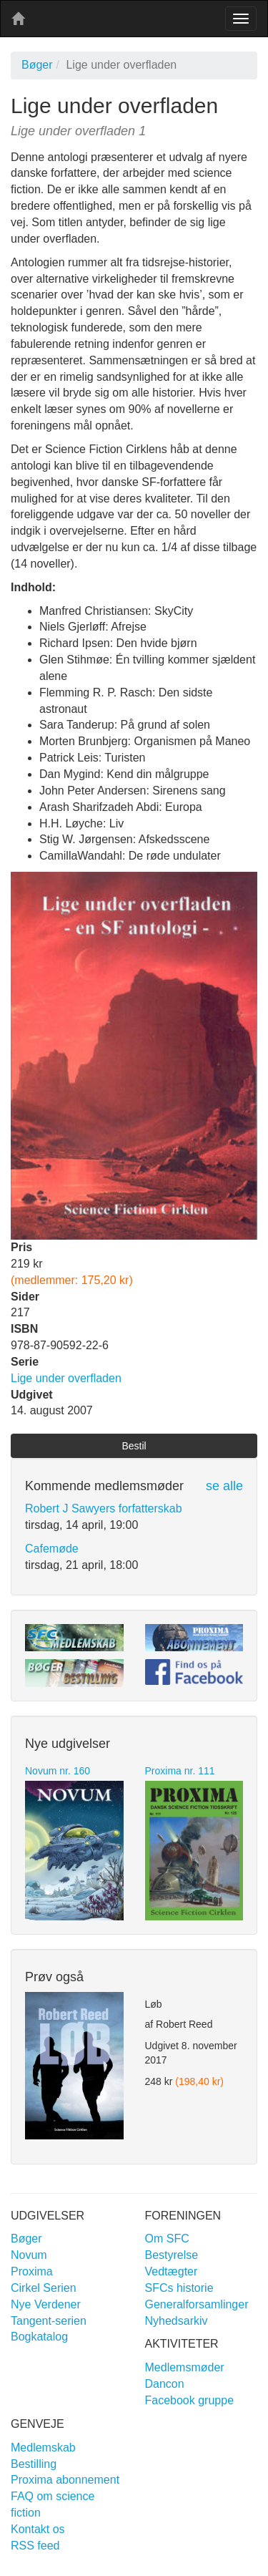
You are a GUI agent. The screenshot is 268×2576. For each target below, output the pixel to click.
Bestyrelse (172, 2255)
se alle (224, 1486)
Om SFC (167, 2238)
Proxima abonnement (65, 2480)
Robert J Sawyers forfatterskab (103, 1508)
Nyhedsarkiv (176, 2321)
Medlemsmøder (184, 2367)
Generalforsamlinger (197, 2304)
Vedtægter (171, 2271)
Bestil (133, 1446)
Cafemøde (52, 1548)
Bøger (37, 65)
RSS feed (35, 2545)
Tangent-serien (48, 2321)
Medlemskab (43, 2447)
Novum (29, 2255)
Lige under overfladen (66, 1378)
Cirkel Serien (43, 2288)
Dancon (164, 2384)
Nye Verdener (46, 2304)
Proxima (32, 2271)
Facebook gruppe (189, 2400)
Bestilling (33, 2464)
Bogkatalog (39, 2336)
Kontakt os (38, 2529)
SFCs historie (179, 2288)
